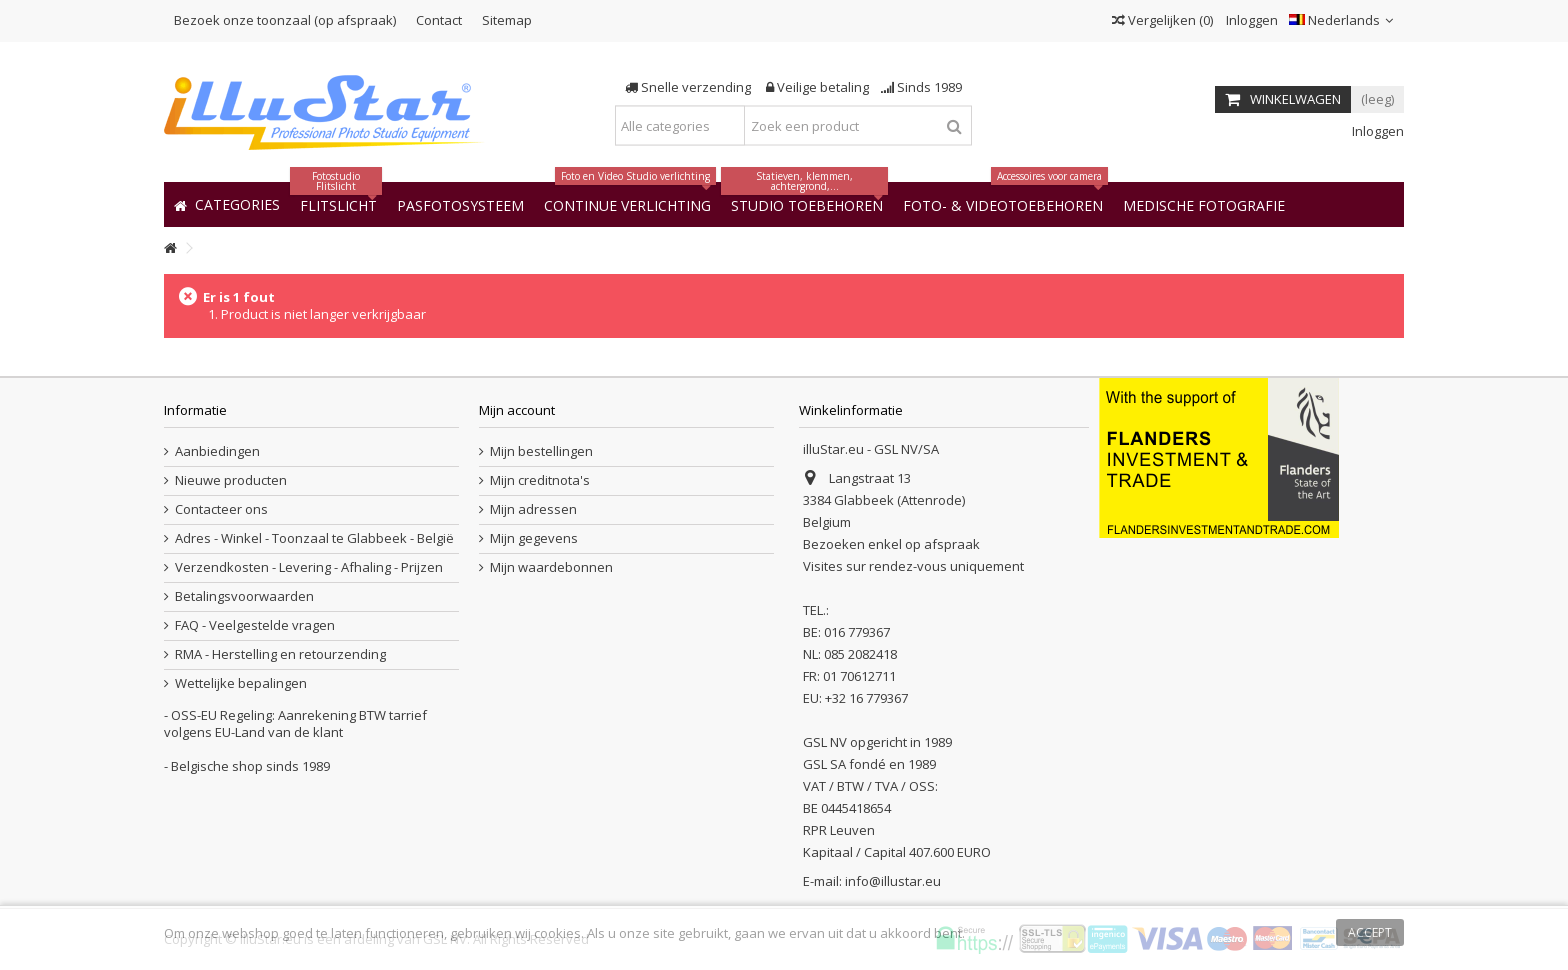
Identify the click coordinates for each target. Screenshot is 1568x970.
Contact (439, 20)
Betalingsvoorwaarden (244, 596)
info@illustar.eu (893, 881)
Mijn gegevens (534, 538)
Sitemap (507, 20)
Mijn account (517, 410)
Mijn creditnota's (540, 480)
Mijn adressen (533, 509)
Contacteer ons (221, 509)
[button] (1204, 204)
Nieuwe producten (231, 480)
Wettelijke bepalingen (241, 683)
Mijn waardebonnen (551, 567)
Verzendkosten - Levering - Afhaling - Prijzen (309, 567)
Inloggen (1250, 20)
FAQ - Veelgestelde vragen (255, 625)
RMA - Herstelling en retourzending (280, 654)
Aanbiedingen (217, 451)
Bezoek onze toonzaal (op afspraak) (285, 20)
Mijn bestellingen (541, 451)
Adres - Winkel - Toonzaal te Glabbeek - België (314, 538)
